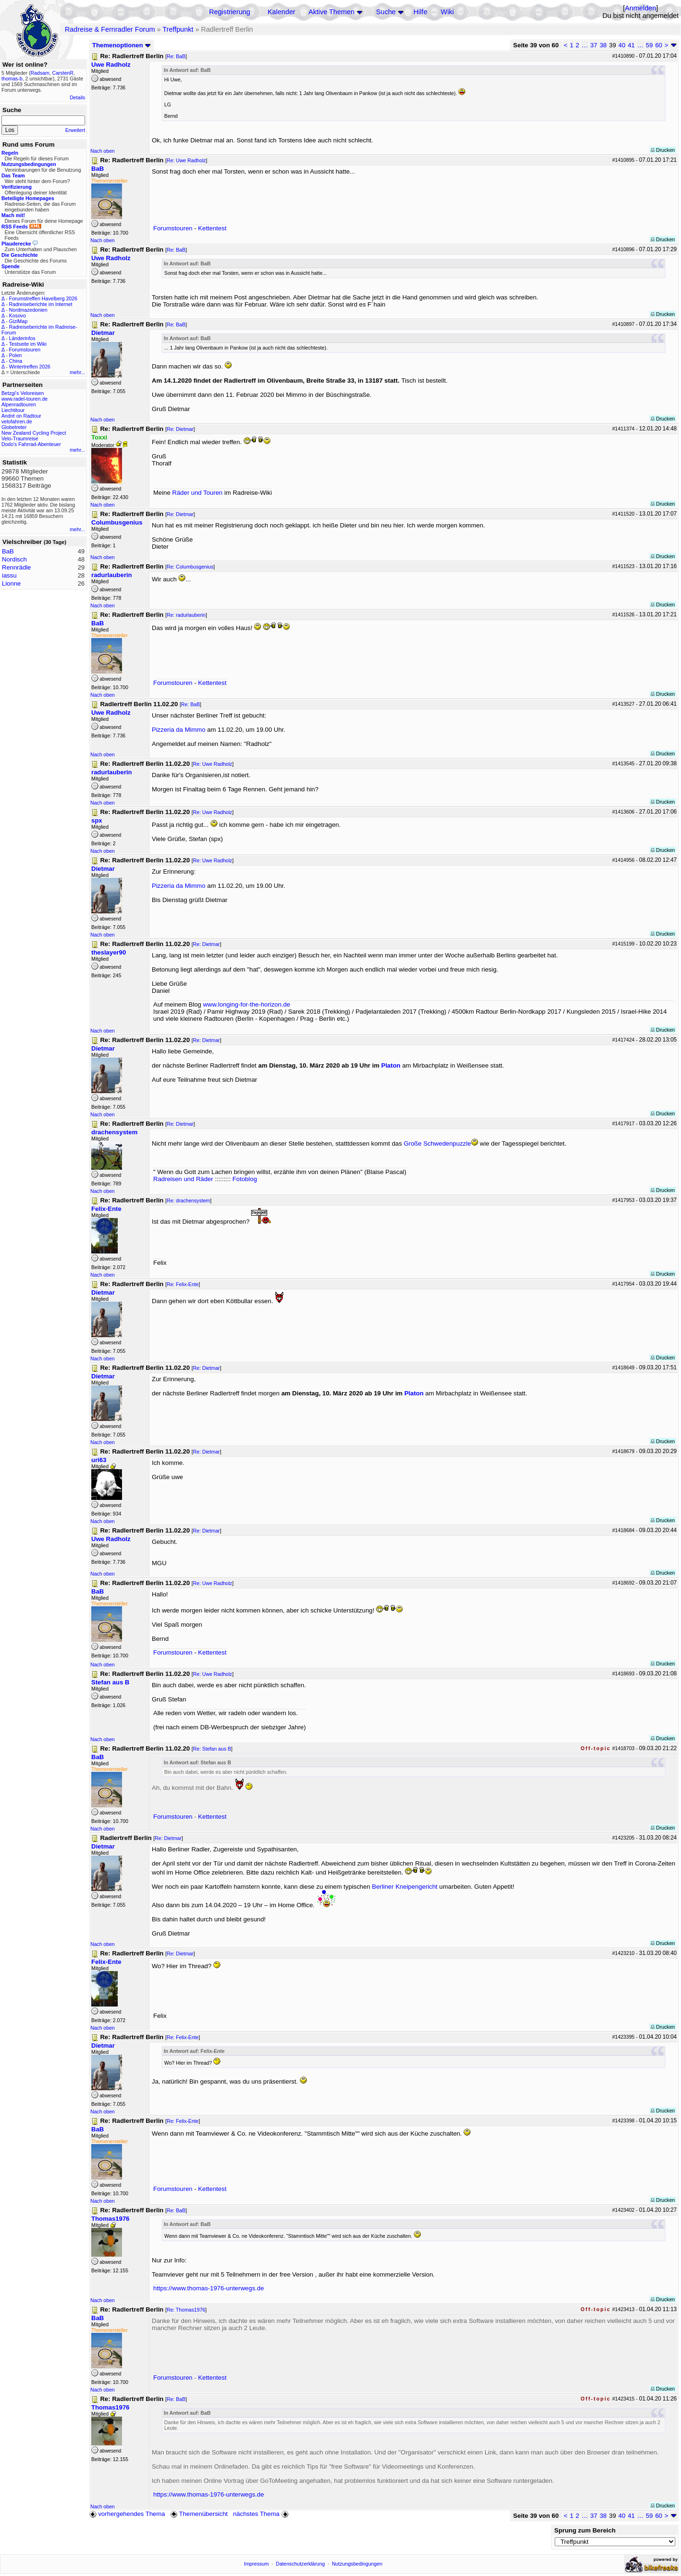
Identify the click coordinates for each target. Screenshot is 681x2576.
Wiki (447, 12)
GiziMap (18, 321)
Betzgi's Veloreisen (22, 393)
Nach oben (102, 151)
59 (649, 45)
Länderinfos (22, 338)
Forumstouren (24, 349)
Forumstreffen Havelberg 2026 (43, 298)
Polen (15, 355)
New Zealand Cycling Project (33, 433)
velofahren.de (16, 421)
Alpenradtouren (18, 404)
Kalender (282, 12)
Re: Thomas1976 (185, 2310)
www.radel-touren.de (24, 399)
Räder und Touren (198, 492)
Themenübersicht (198, 2513)
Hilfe (420, 12)
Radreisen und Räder (183, 1179)
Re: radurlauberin (185, 615)
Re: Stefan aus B (212, 1749)
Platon (391, 1065)
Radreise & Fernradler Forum (110, 29)
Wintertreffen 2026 (29, 366)
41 (631, 45)
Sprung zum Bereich (585, 2530)
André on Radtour (21, 416)
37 (593, 45)
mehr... (77, 372)
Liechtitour (13, 410)
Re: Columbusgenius (189, 567)
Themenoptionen (121, 45)
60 (658, 45)
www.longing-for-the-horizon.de (246, 1004)
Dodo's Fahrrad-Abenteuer (31, 444)
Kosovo (17, 315)
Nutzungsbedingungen (357, 2564)
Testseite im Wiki (27, 344)
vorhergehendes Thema (127, 2513)
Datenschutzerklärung (300, 2564)
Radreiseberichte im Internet (40, 304)
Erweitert (75, 130)
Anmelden (640, 8)
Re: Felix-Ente (182, 1284)
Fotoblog (244, 1179)
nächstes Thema (261, 2513)
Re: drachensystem (188, 1200)
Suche (386, 12)
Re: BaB (175, 56)
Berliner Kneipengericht (405, 1886)
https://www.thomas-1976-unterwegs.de (208, 2288)
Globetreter (13, 427)
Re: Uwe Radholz (186, 160)
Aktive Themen (331, 12)
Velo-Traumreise (19, 438)
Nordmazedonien (28, 310)
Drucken (663, 150)
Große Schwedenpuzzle (437, 1143)
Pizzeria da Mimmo (178, 729)
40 (622, 45)
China (15, 361)
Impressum (256, 2564)
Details (77, 97)
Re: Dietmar (179, 429)
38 (603, 45)
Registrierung (229, 12)
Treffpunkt (178, 29)
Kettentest (212, 228)
